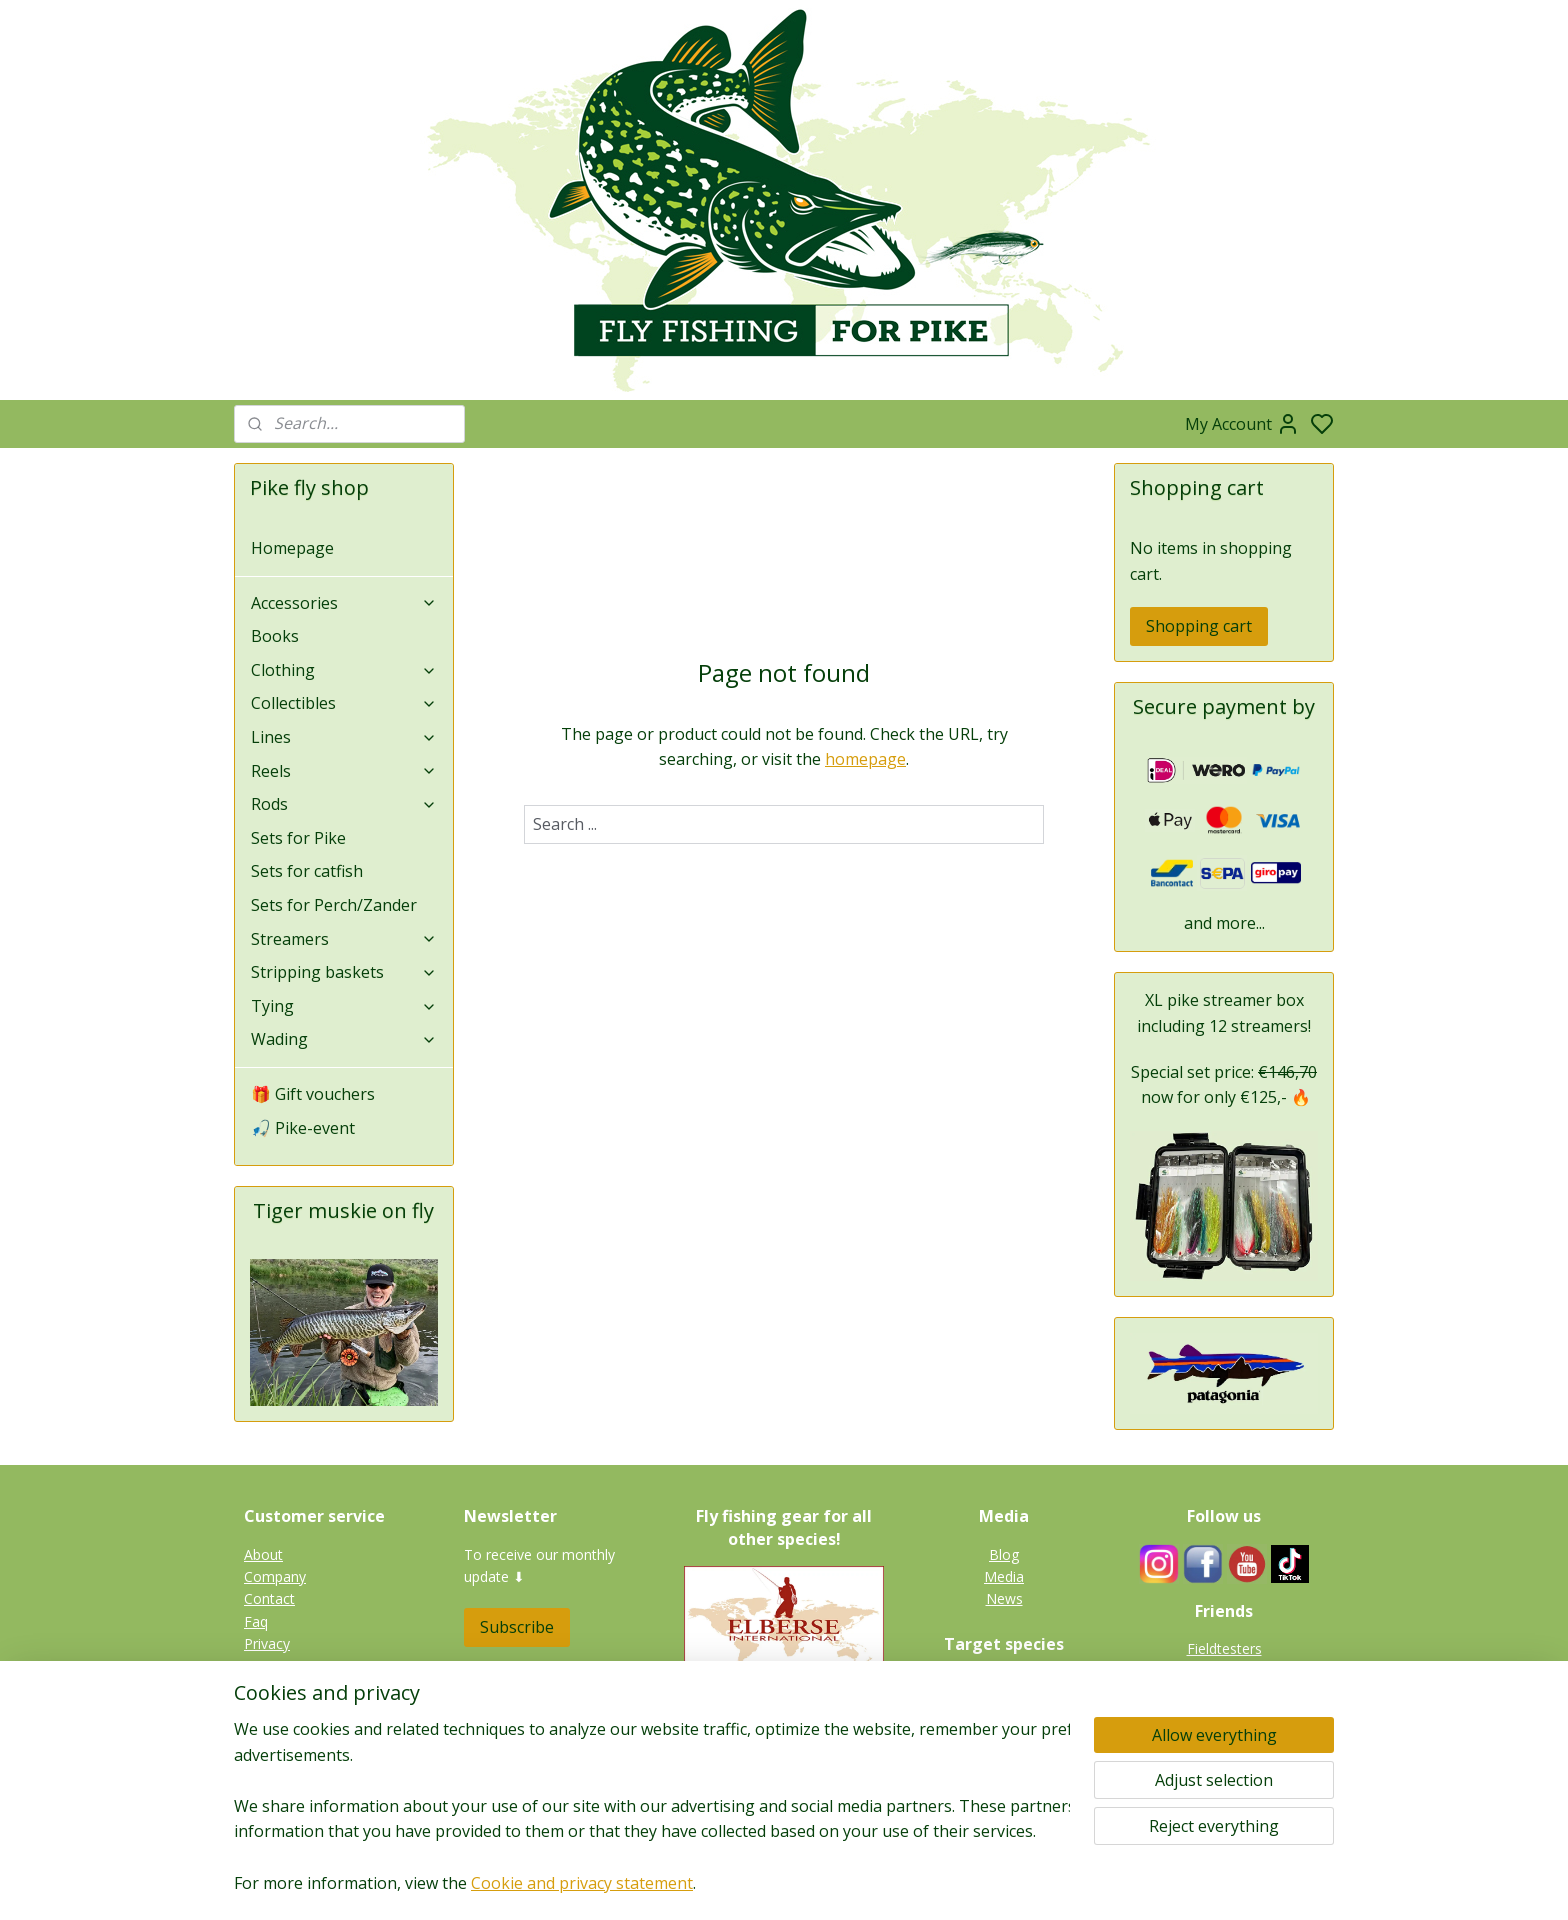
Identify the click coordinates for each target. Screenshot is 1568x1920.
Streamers (344, 939)
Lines (344, 737)
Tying (344, 1006)
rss (888, 1883)
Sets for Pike (298, 838)
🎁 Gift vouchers (313, 1094)
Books (275, 636)
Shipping (271, 1688)
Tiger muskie (1004, 1704)
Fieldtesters (1224, 1648)
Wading (344, 1039)
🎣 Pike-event (303, 1128)
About (263, 1554)
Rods (344, 804)
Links (1234, 1693)
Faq (256, 1621)
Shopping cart (1199, 626)
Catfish (1004, 1771)
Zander (1004, 1726)
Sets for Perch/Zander (334, 905)
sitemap (846, 1883)
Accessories (344, 603)
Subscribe (517, 1627)
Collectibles (344, 703)
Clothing (344, 670)
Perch (1004, 1749)
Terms (265, 1710)
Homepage (292, 548)
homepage (865, 759)
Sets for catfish (307, 871)
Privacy (267, 1643)
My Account (1242, 424)
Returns (269, 1666)
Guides (1224, 1670)
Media (1004, 1576)
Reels (344, 771)
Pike (1004, 1682)
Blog (1004, 1554)
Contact (269, 1598)
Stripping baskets (344, 972)
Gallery (1004, 1793)
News (1004, 1598)
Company (275, 1576)
